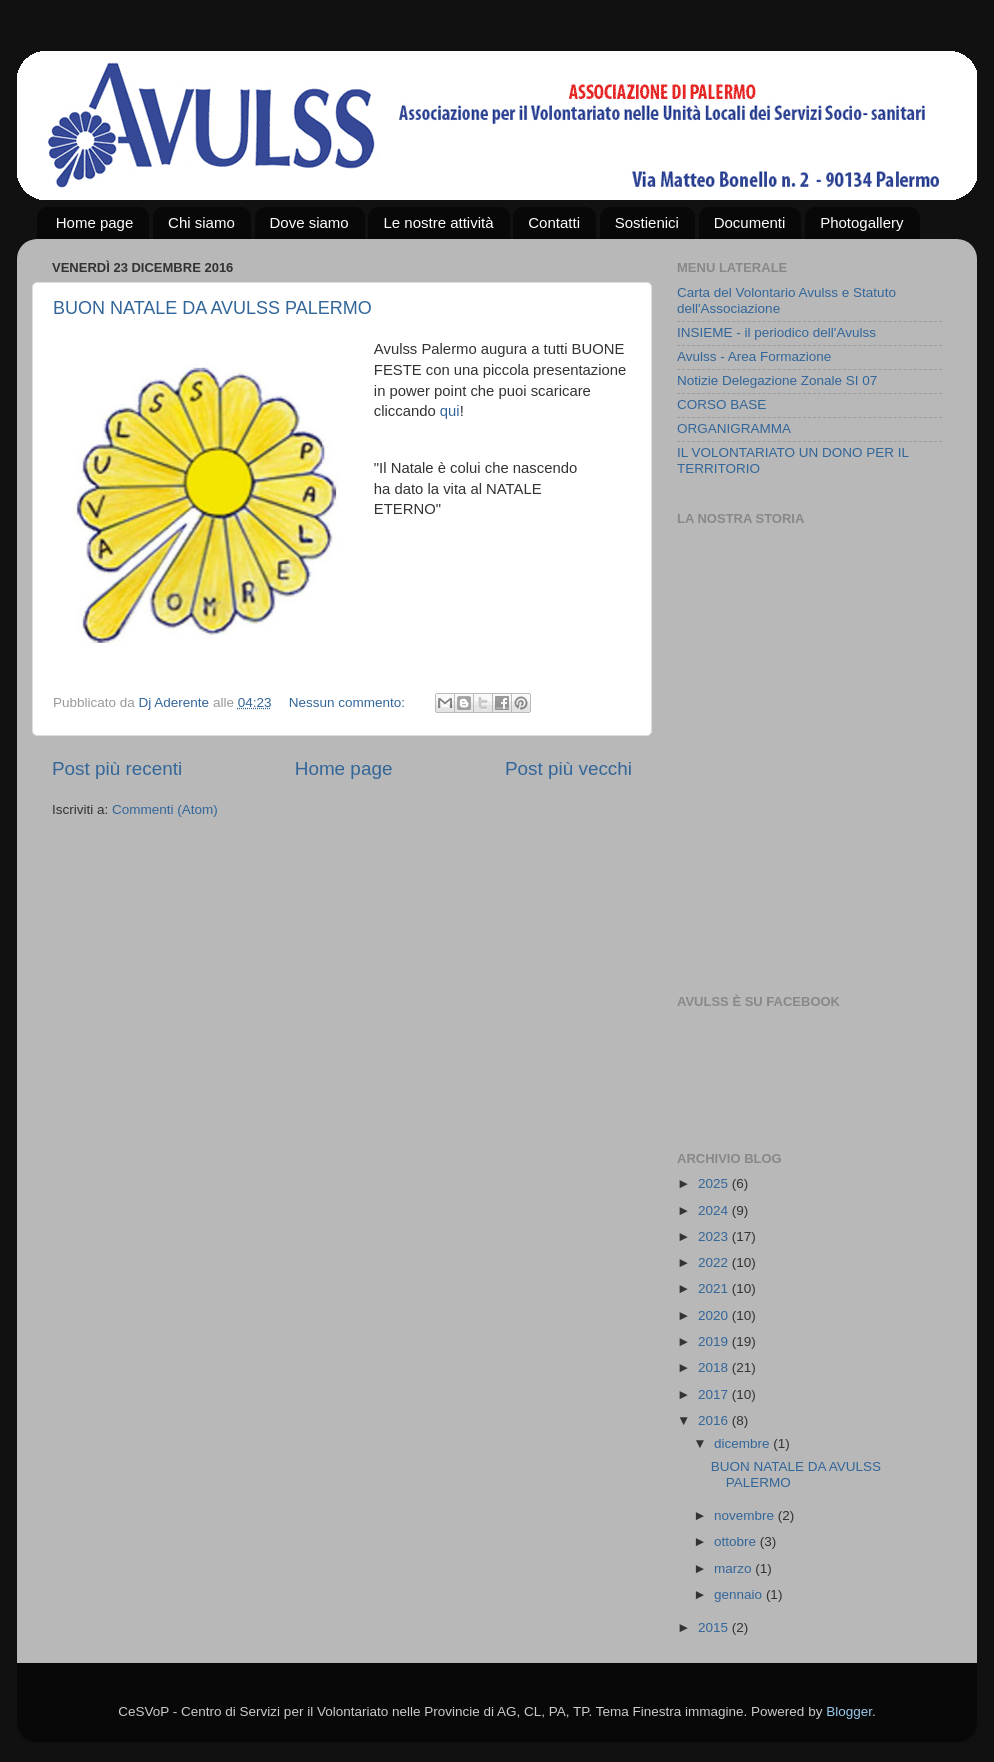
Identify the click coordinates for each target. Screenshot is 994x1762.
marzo (734, 1568)
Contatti (554, 222)
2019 (715, 1341)
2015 (715, 1627)
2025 (715, 1183)
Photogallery (861, 222)
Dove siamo (309, 222)
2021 (715, 1288)
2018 (715, 1367)
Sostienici (647, 222)
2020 (715, 1315)
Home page (95, 222)
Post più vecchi (568, 768)
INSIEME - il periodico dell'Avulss (776, 332)
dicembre (743, 1443)
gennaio (740, 1594)
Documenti (750, 222)
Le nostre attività (438, 222)
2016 (715, 1420)
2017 (715, 1394)
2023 (715, 1236)
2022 (715, 1262)
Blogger (849, 1711)
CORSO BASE (721, 404)
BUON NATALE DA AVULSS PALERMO (212, 308)
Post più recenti (117, 768)
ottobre (737, 1541)
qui (450, 411)
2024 (715, 1210)
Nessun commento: (349, 702)
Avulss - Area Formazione (754, 356)
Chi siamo (201, 222)
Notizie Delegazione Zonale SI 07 (777, 380)
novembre (746, 1515)
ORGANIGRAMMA (734, 428)
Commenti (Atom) (165, 809)
